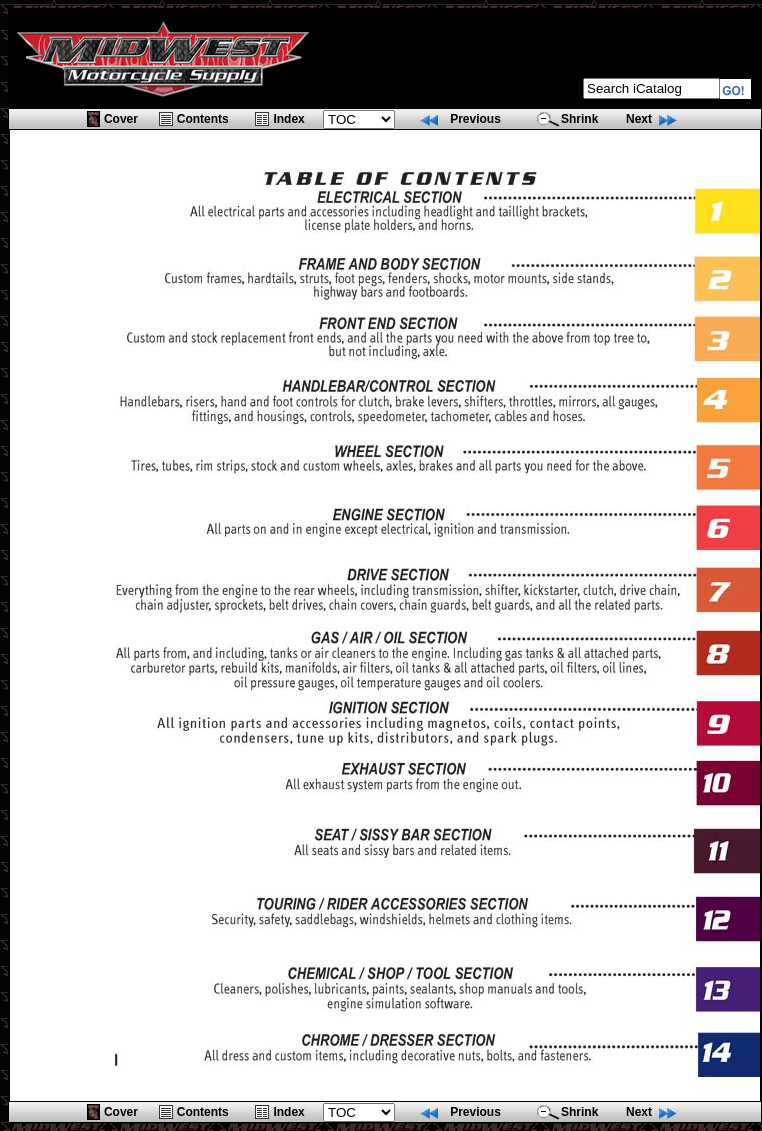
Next (639, 119)
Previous (475, 119)
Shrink (579, 119)
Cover (121, 119)
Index (288, 119)
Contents (203, 119)
